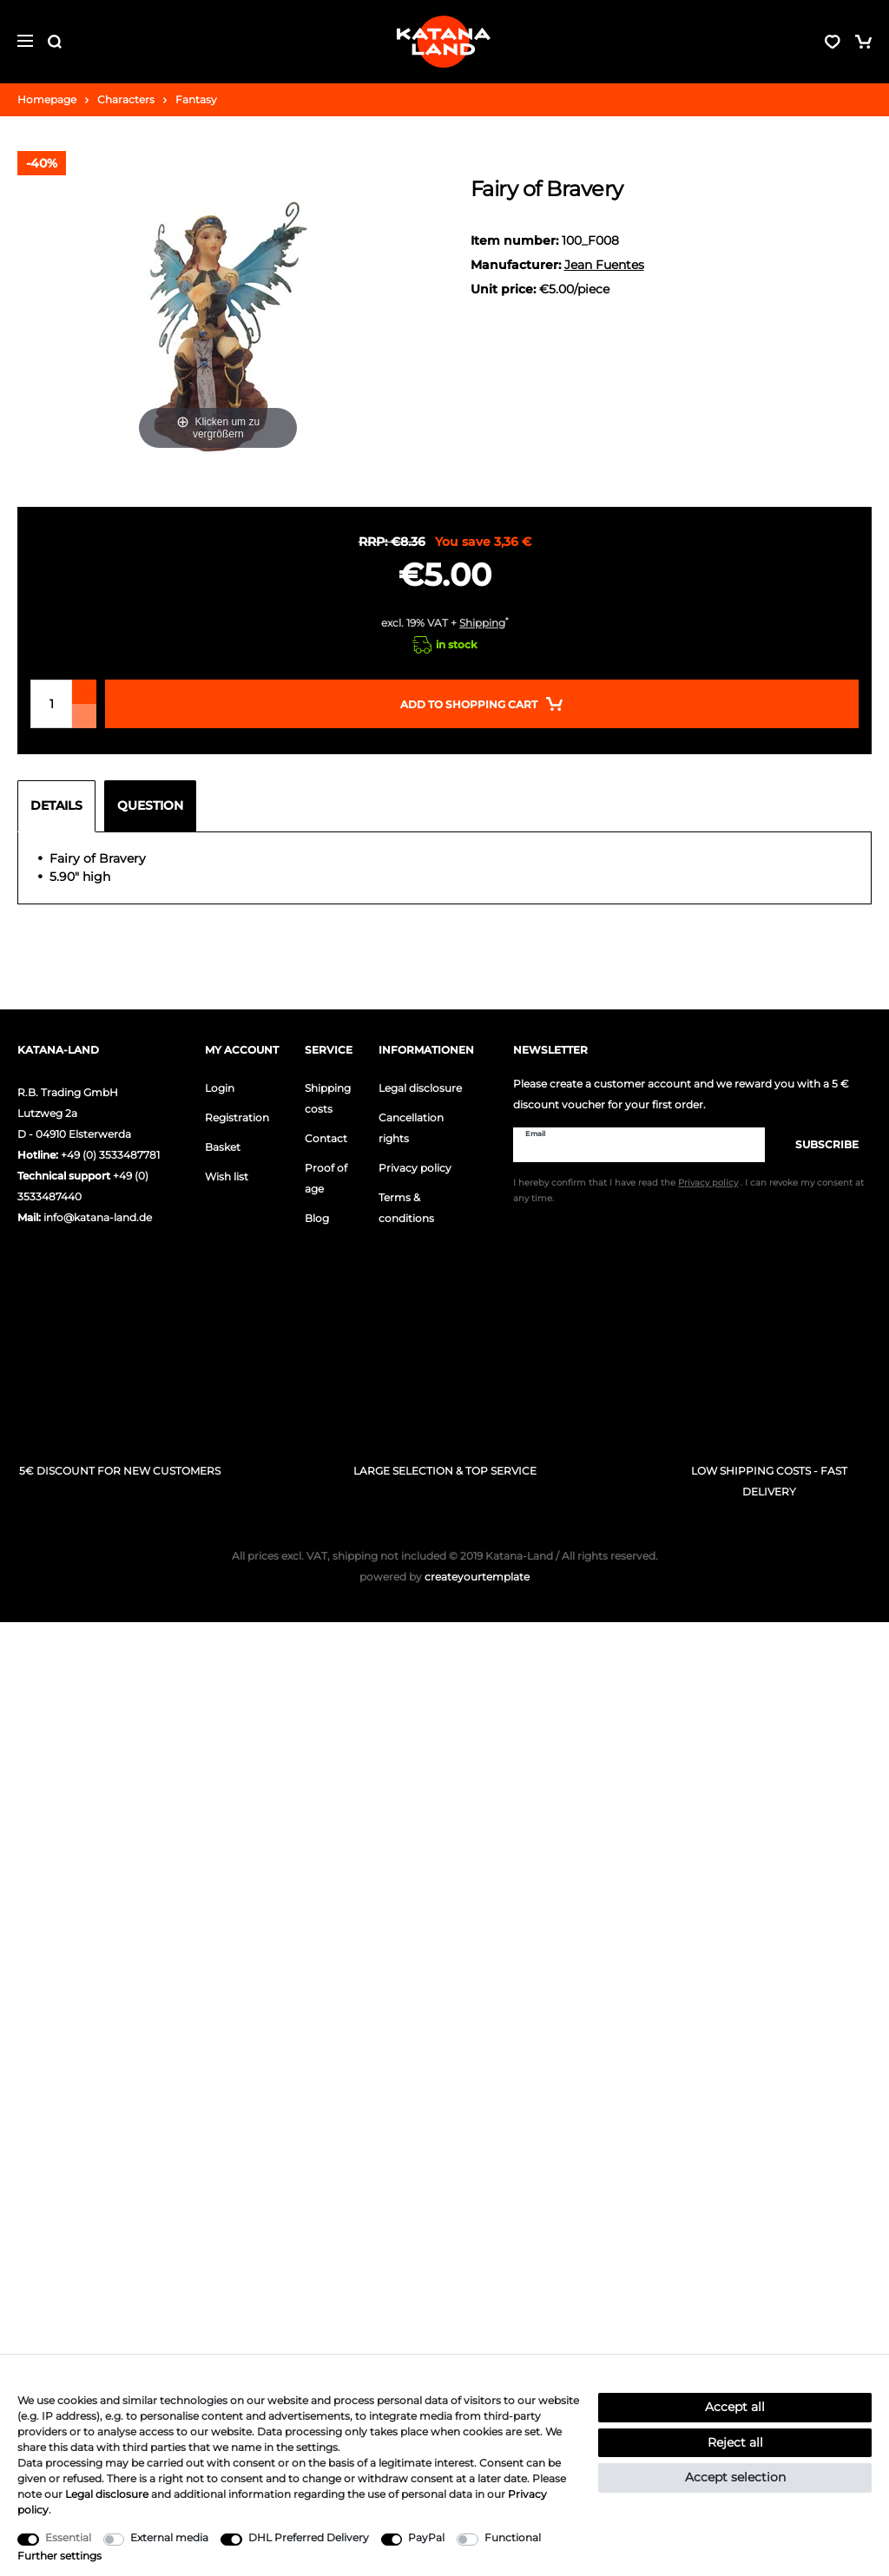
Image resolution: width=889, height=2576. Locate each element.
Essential (68, 2537)
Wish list (226, 1176)
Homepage (46, 99)
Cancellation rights (411, 1128)
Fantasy (196, 99)
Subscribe (818, 1144)
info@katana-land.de (97, 1217)
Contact (326, 1138)
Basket (222, 1146)
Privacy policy (415, 1167)
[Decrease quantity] (84, 716)
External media (169, 2537)
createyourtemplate (444, 1576)
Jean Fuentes (604, 265)
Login (219, 1087)
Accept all (735, 2407)
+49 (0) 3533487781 (110, 1154)
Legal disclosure (420, 1087)
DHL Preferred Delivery (308, 2537)
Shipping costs (328, 1098)
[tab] (60, 806)
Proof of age (326, 1178)
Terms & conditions (406, 1208)
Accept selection (735, 2477)
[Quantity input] (51, 704)
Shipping (482, 622)
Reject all (735, 2442)
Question (150, 805)
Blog (317, 1218)
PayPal (426, 2537)
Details (56, 805)
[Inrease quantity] (84, 692)
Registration (237, 1117)
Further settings (59, 2555)
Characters (126, 99)
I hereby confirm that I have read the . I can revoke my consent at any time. (688, 1192)
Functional (512, 2537)
